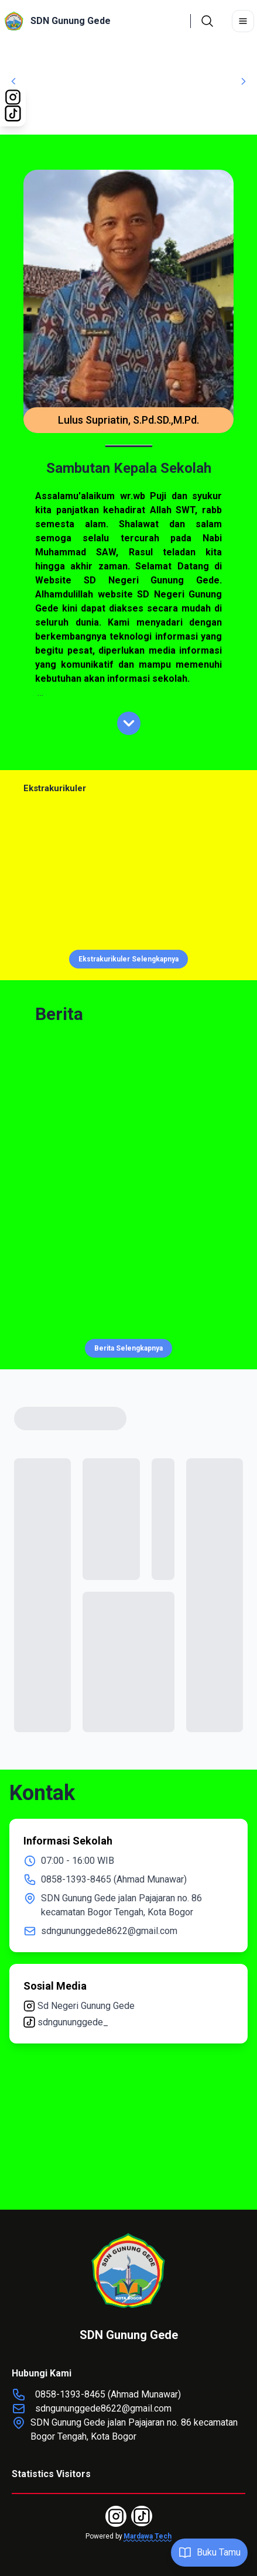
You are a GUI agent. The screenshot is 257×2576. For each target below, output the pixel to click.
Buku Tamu (209, 2553)
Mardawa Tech (148, 2536)
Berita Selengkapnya (128, 1348)
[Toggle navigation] (243, 21)
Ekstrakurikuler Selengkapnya (128, 959)
